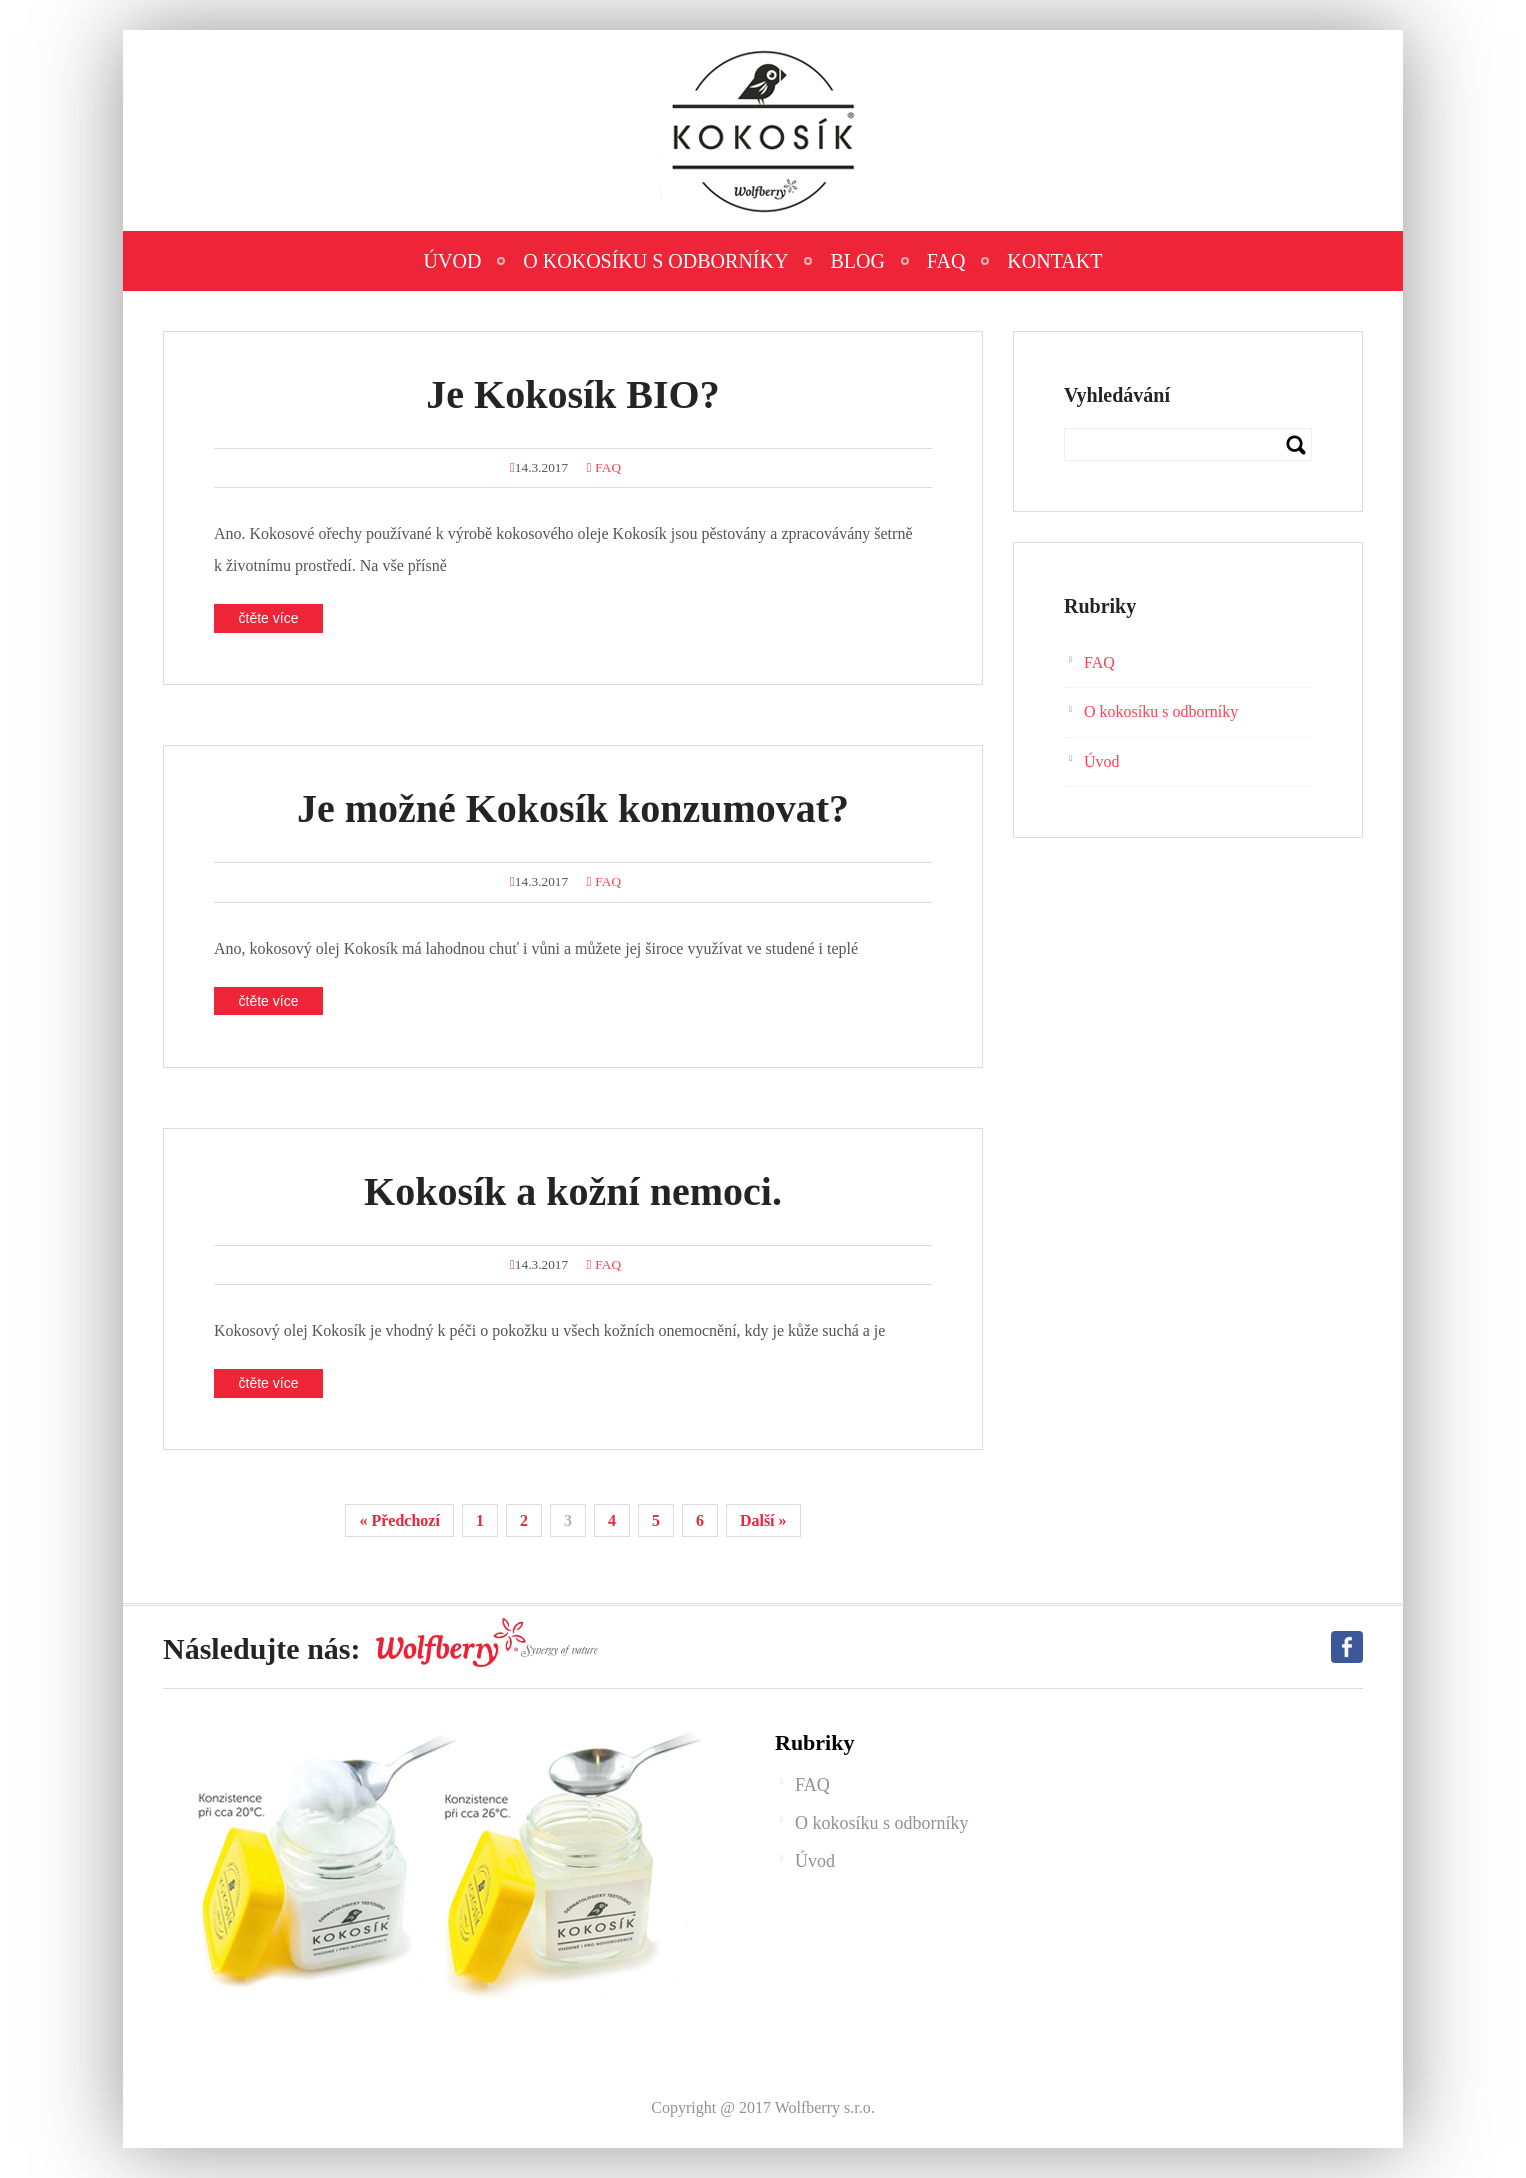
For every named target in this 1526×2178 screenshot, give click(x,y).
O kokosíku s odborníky (655, 261)
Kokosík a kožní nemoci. (573, 1191)
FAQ (946, 261)
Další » (763, 1520)
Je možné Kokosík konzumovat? (573, 808)
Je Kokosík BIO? (572, 394)
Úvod (453, 261)
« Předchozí (399, 1520)
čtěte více (269, 618)
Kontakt (1054, 261)
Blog (857, 261)
